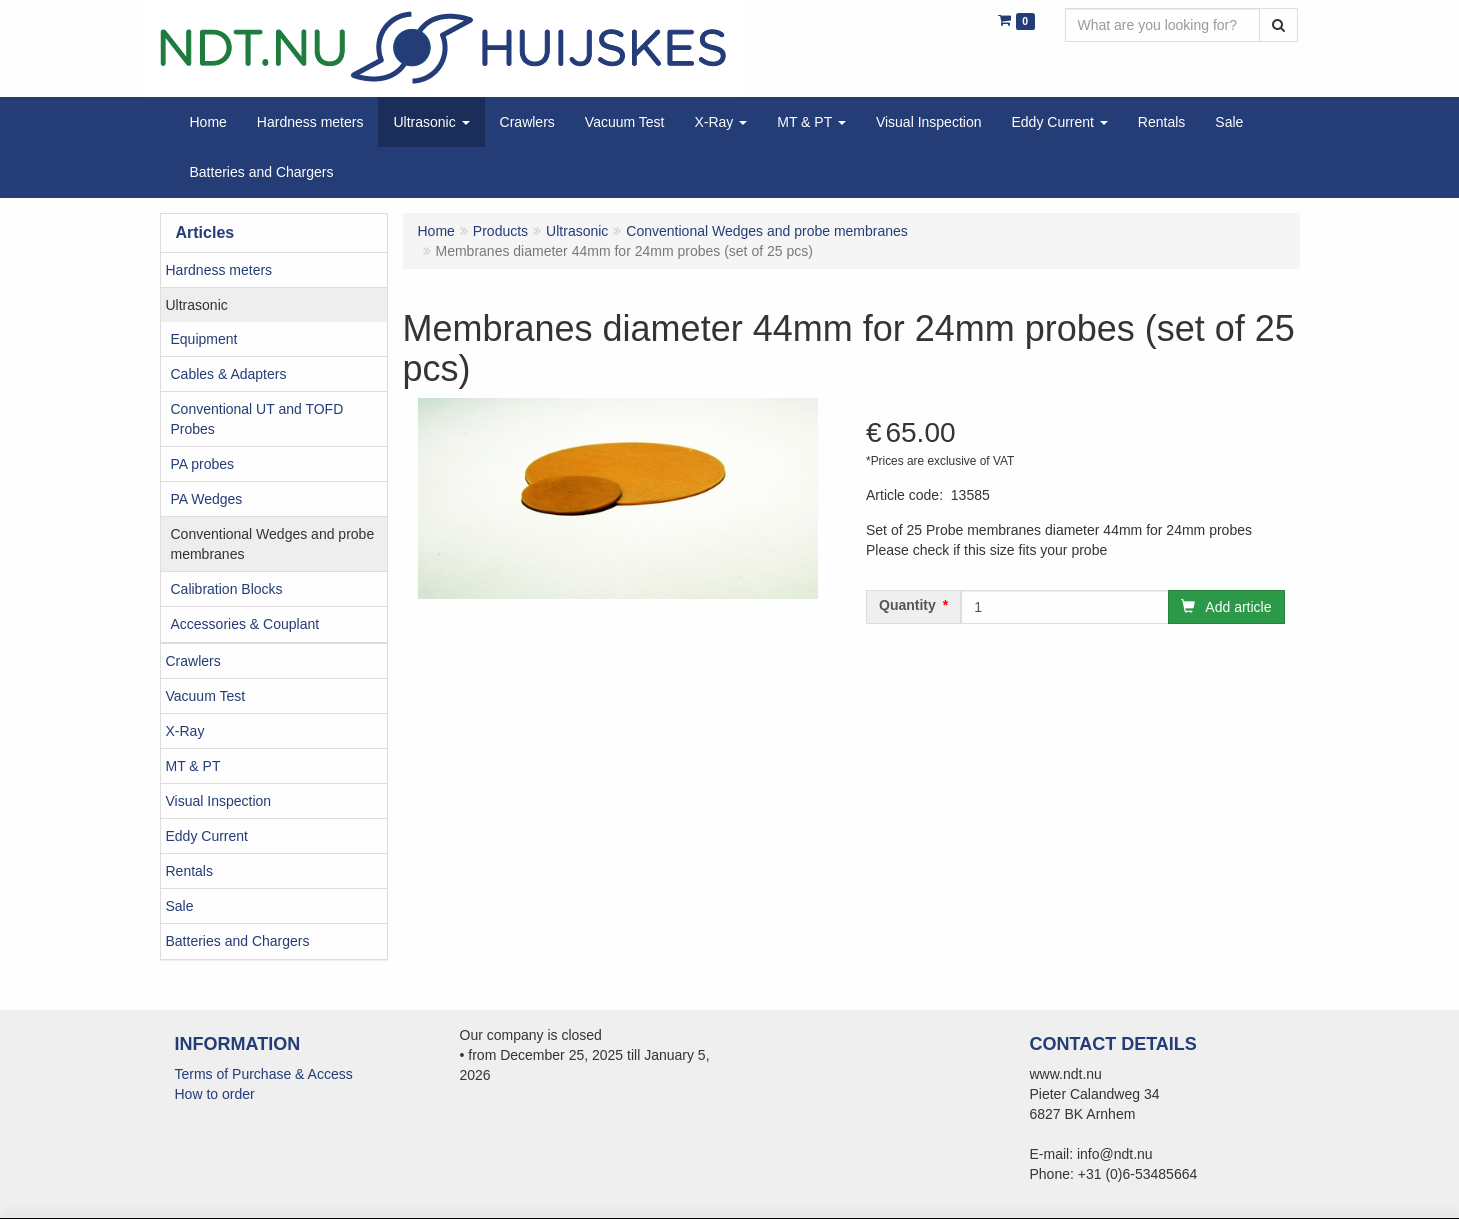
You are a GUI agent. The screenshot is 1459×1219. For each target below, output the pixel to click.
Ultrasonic (197, 305)
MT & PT (193, 766)
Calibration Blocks (227, 589)
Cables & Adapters (229, 374)
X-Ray (185, 731)
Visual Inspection (219, 801)
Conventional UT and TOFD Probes (257, 419)
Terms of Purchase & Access (264, 1074)
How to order (215, 1094)
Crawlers (193, 661)
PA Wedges (207, 499)
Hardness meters (219, 270)
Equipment (204, 339)
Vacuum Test (206, 696)
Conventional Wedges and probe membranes (273, 544)
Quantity (907, 605)
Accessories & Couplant (245, 624)
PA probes (203, 464)
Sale (180, 906)
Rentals (189, 871)
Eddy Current (207, 836)
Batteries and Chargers (238, 941)
